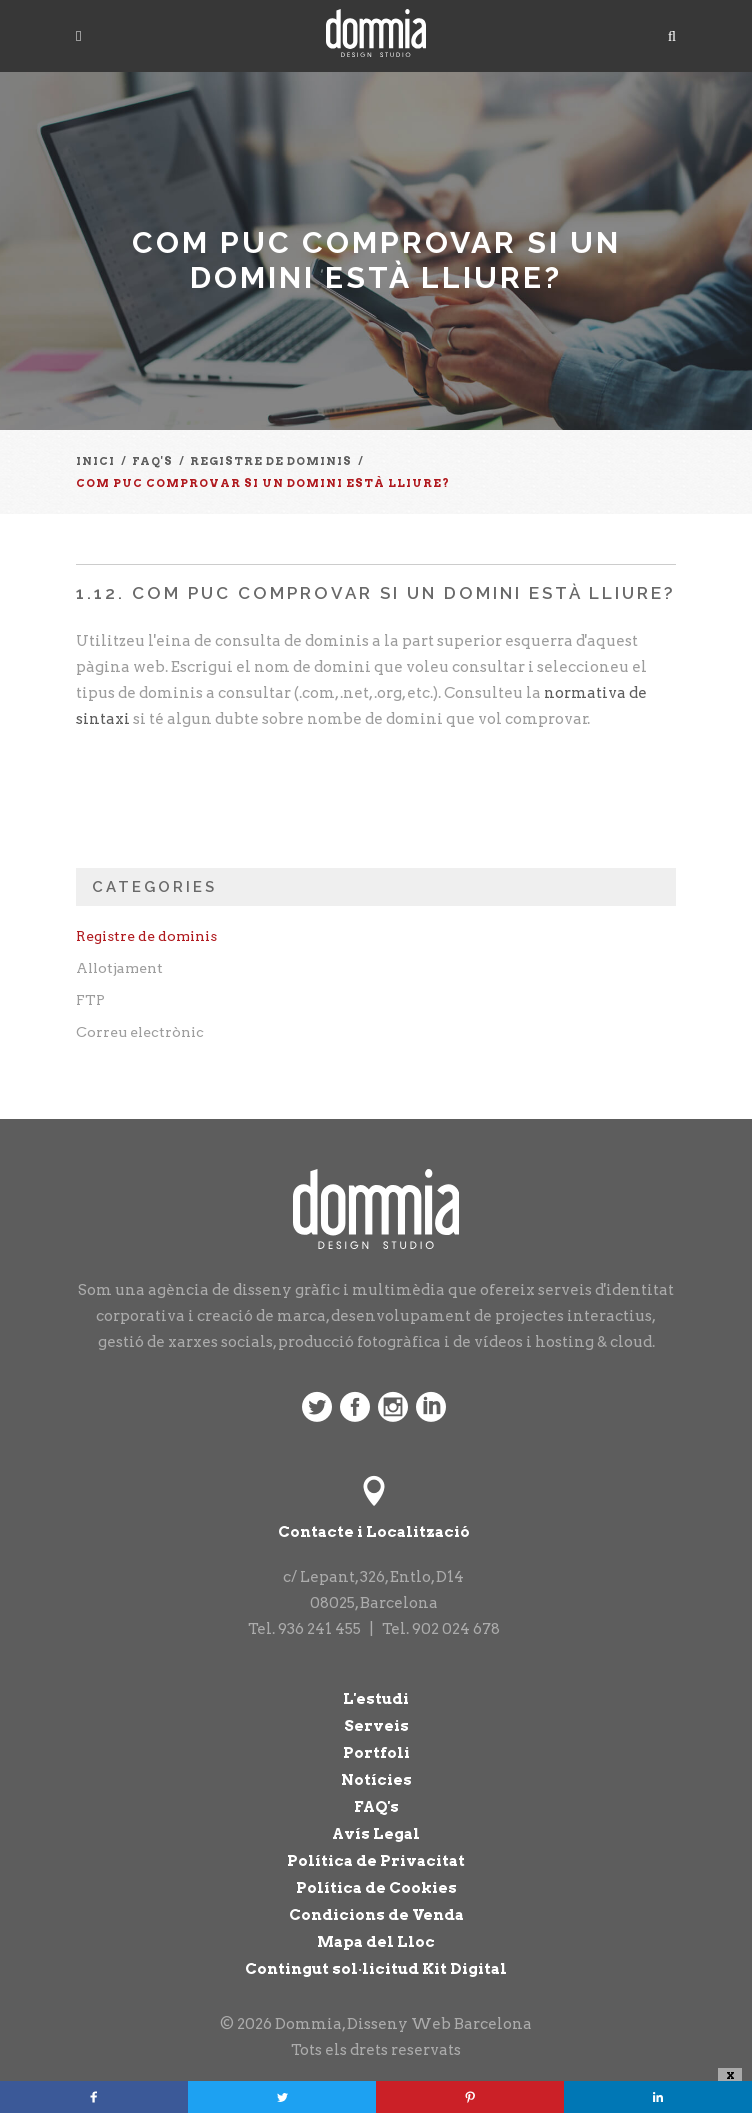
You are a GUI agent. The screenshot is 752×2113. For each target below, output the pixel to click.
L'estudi (376, 1699)
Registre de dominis (146, 936)
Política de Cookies (376, 1888)
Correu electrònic (140, 1032)
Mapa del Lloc (376, 1942)
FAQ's (376, 1807)
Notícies (376, 1780)
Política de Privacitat (376, 1861)
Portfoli (376, 1753)
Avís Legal (376, 1834)
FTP (90, 1000)
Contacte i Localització (374, 1532)
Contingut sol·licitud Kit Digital (376, 1969)
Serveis (376, 1726)
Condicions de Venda (376, 1915)
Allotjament (119, 968)
